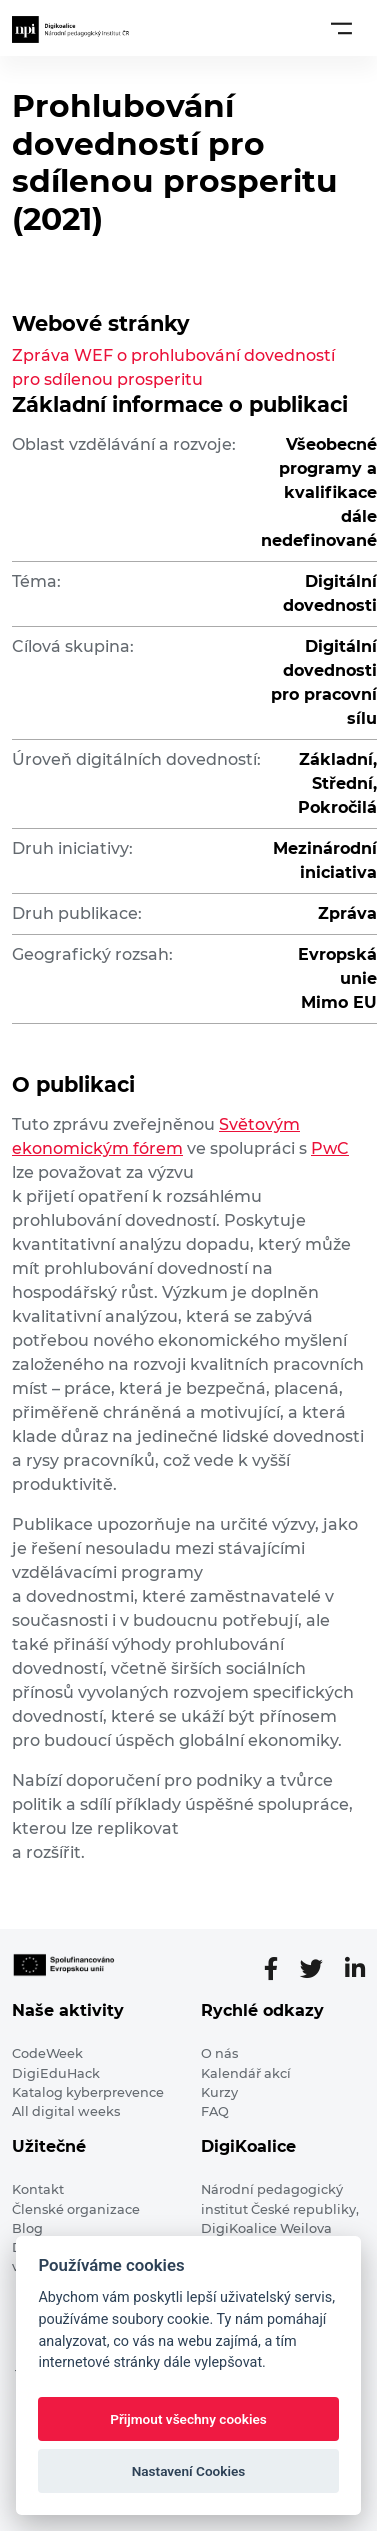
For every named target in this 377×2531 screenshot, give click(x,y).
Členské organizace (76, 2209)
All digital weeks (66, 2111)
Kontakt (38, 2189)
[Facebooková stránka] (279, 1969)
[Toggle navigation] (341, 28)
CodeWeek (47, 2053)
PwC (330, 1148)
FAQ (215, 2111)
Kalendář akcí (246, 2073)
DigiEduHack (56, 2073)
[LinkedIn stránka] (355, 1969)
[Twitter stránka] (319, 1969)
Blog (27, 2228)
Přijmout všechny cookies (188, 2419)
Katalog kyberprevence (88, 2092)
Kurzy (219, 2092)
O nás (219, 2053)
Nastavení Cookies (189, 2471)
